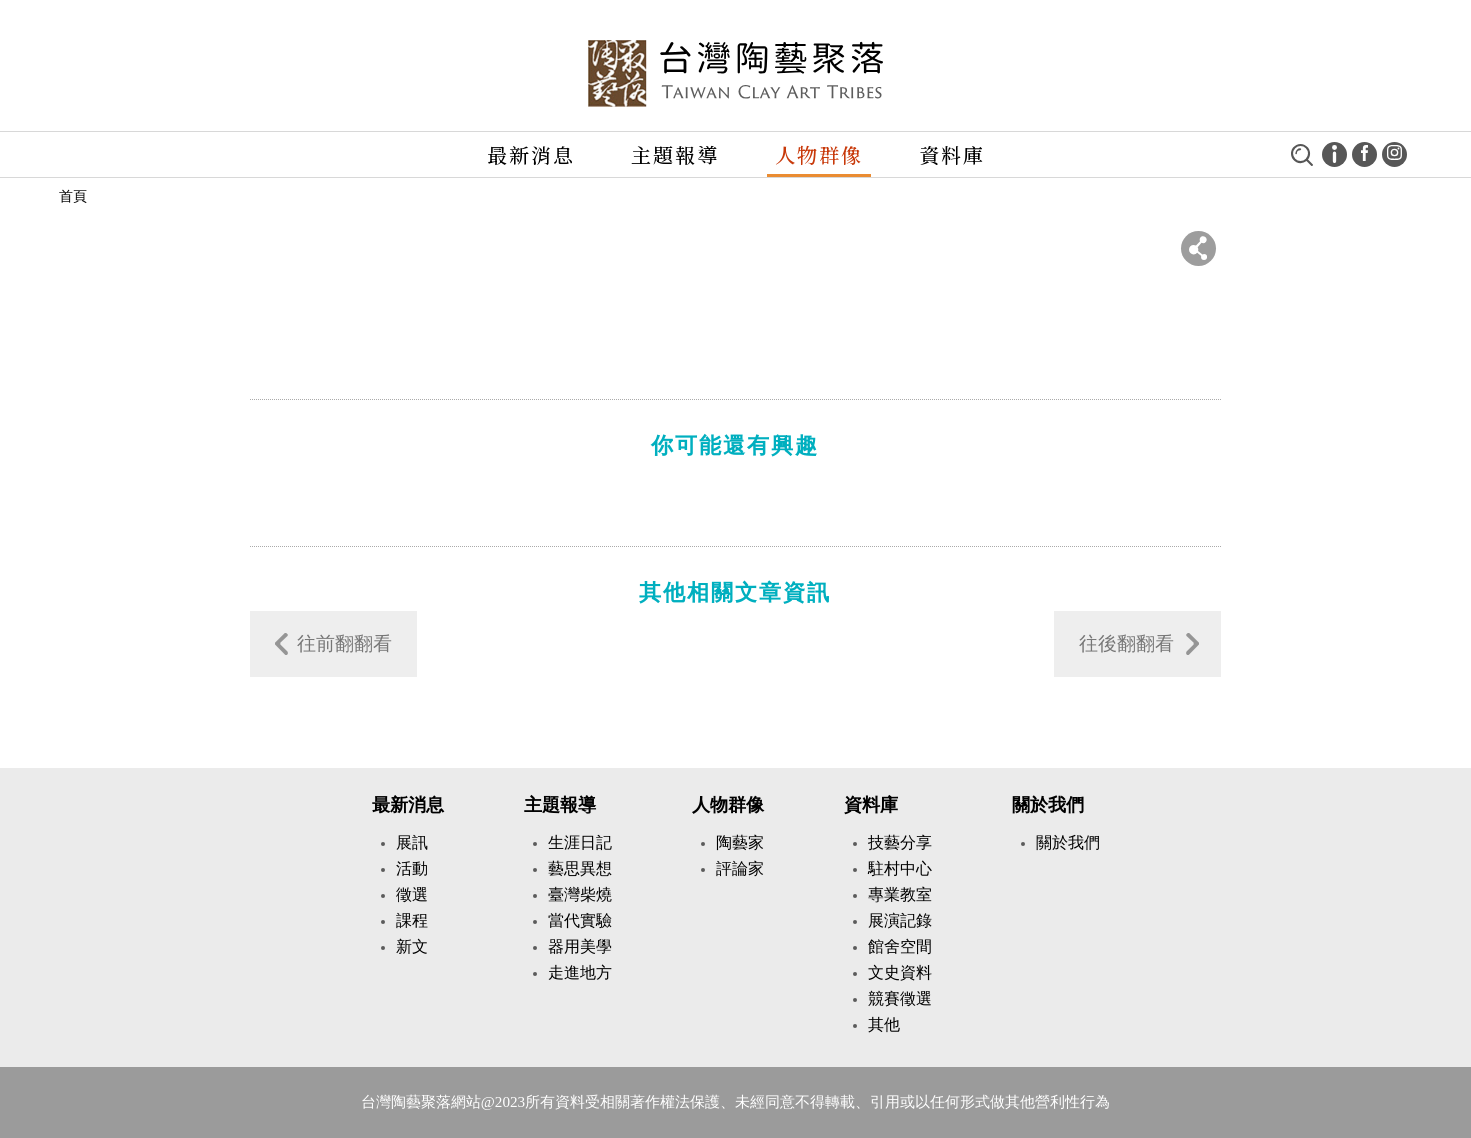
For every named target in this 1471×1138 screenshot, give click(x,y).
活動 (412, 868)
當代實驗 (580, 920)
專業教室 (900, 894)
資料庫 (952, 154)
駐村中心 (900, 868)
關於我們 (1048, 805)
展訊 (412, 842)
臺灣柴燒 (580, 894)
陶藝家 (740, 842)
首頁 (73, 196)
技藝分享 (900, 842)
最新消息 (531, 154)
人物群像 (819, 154)
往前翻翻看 (344, 643)
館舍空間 (900, 946)
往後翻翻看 (1126, 643)
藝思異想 (580, 868)
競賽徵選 (900, 998)
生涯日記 (580, 842)
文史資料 (900, 972)
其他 (884, 1024)
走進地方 (580, 972)
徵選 (412, 894)
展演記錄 (900, 920)
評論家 (740, 868)
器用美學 (580, 946)
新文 (412, 946)
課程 (412, 920)
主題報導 (675, 154)
